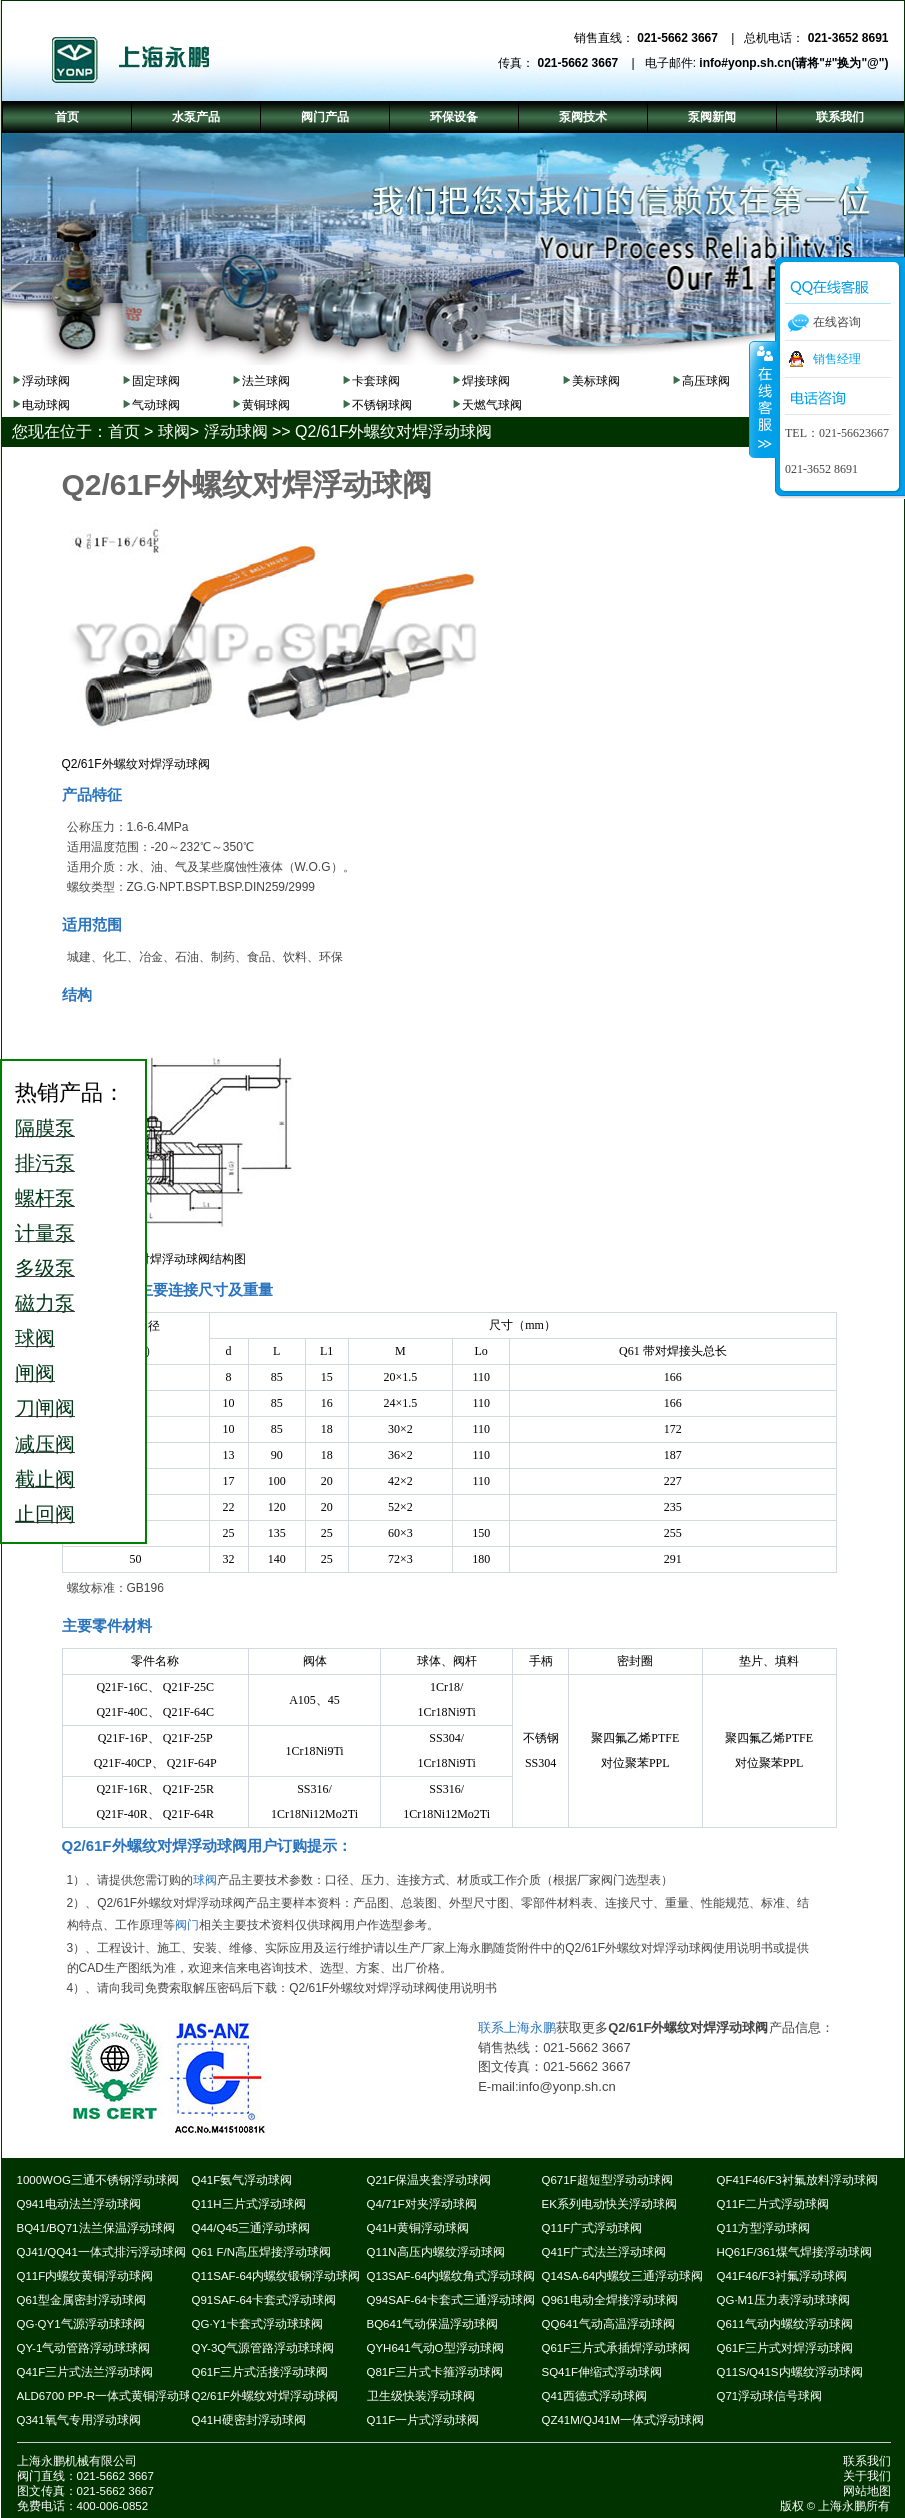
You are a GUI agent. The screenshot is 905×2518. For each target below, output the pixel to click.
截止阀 (45, 1479)
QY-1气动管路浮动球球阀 (84, 2348)
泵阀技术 (583, 117)
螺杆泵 (45, 1198)
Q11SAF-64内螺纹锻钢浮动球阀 (276, 2276)
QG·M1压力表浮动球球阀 (783, 2300)
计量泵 (45, 1233)
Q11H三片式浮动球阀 (249, 2204)
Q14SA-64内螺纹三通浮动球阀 (623, 2276)
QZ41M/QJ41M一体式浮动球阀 (623, 2420)
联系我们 (867, 2461)
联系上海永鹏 (517, 2027)
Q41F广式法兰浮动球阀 (604, 2252)
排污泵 (45, 1163)
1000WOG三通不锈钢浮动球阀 (98, 2180)
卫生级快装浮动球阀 (421, 2396)
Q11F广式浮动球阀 (592, 2228)
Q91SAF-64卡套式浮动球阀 (264, 2300)
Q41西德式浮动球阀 (595, 2396)
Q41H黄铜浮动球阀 (418, 2228)
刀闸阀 (45, 1409)
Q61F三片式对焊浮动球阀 (785, 2348)
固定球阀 (156, 381)
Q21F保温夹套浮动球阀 (429, 2180)
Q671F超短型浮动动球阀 (607, 2180)
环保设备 (454, 117)
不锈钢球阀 (382, 405)
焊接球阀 (486, 381)
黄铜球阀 (266, 405)
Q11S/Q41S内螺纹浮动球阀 (790, 2372)
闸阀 (35, 1374)
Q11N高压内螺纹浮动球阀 (436, 2252)
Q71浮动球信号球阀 (770, 2396)
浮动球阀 (46, 381)
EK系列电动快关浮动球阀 (609, 2204)
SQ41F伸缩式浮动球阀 (602, 2372)
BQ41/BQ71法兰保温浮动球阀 (96, 2228)
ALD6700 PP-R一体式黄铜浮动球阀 (110, 2396)
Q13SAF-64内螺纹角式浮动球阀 (451, 2276)
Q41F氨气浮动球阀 (242, 2180)
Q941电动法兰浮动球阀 (79, 2204)
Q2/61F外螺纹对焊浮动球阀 (393, 431)
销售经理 (837, 359)
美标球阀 (596, 381)
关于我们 (867, 2476)
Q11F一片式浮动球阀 (423, 2420)
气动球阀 (156, 405)
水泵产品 (196, 117)
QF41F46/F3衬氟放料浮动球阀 (797, 2180)
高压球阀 (706, 381)
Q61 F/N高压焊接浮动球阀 (261, 2252)
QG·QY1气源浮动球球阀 (81, 2324)
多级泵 (45, 1269)
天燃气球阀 (492, 405)
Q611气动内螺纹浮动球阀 (785, 2324)
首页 (124, 431)
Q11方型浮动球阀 (764, 2228)
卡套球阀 (376, 381)
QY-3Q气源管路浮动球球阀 (263, 2348)
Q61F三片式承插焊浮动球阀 (616, 2348)
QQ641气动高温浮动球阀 (608, 2324)
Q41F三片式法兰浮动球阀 (85, 2372)
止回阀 (45, 1514)
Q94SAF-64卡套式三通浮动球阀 (451, 2300)
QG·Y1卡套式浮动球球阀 (257, 2324)
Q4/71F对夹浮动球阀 (422, 2204)
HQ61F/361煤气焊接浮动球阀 (794, 2252)
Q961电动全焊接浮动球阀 (610, 2300)
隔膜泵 (45, 1128)
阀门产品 (325, 117)
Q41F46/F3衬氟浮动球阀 (782, 2276)
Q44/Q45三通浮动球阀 (251, 2228)
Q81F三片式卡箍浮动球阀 (435, 2372)
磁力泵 (45, 1304)
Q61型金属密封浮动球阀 (82, 2300)
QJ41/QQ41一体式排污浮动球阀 (101, 2252)
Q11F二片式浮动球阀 (773, 2204)
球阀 (174, 431)
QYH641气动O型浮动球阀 (435, 2348)
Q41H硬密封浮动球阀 (249, 2420)
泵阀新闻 (712, 117)
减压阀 (45, 1444)
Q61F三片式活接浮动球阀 (260, 2372)
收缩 (763, 399)
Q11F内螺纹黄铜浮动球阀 (85, 2276)
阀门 (187, 1925)
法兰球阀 (266, 381)
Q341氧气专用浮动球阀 (79, 2420)
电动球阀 (46, 405)
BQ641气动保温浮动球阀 (433, 2324)
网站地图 (867, 2491)
